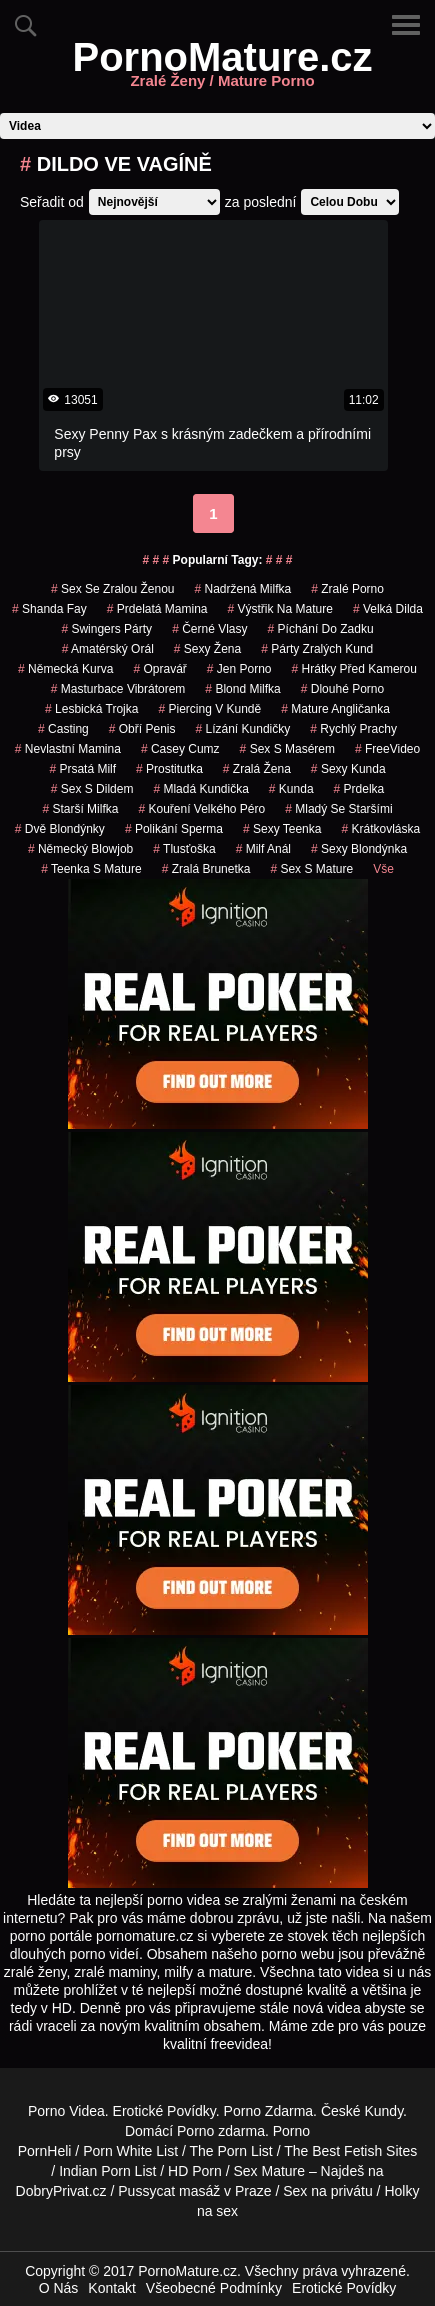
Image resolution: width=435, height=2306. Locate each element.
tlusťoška (184, 849)
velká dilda (388, 609)
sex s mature (311, 869)
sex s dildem (92, 789)
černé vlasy (209, 629)
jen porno (239, 669)
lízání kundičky (242, 729)
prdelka (359, 789)
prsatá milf (82, 769)
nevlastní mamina (68, 749)
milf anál (263, 849)
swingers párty (106, 629)
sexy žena (207, 649)
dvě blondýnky (60, 829)
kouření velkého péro (201, 809)
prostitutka (169, 769)
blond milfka (242, 689)
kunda (291, 789)
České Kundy (362, 2111)
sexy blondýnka (359, 849)
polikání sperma (174, 829)
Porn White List (130, 2151)
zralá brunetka (206, 869)
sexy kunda (348, 769)
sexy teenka (282, 829)
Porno (195, 2131)
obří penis (142, 729)
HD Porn (195, 2171)
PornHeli (45, 2151)
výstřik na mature (280, 609)
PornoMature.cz (222, 69)
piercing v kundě (209, 709)
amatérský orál (108, 649)
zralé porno (347, 589)
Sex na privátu (328, 2191)
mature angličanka (335, 709)
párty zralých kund (317, 649)
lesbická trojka (91, 709)
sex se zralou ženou (112, 589)
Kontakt (111, 2288)
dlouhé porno (342, 689)
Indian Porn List (107, 2171)
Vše (383, 869)
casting (63, 729)
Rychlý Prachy (353, 729)
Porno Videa (66, 2111)
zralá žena (257, 769)
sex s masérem (287, 749)
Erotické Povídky (164, 2111)
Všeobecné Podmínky (214, 2288)
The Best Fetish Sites (350, 2151)
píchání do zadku (321, 629)
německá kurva (65, 669)
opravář (159, 669)
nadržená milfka (242, 589)
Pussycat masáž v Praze (194, 2191)
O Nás (59, 2288)
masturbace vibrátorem (118, 689)
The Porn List (230, 2151)
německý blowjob (80, 849)
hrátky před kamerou (354, 669)
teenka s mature (91, 869)
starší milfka (80, 809)
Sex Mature (269, 2171)
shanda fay (49, 609)
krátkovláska (380, 829)
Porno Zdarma (268, 2111)
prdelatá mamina (157, 609)
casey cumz (180, 749)
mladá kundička (200, 789)
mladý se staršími (338, 809)
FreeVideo (387, 749)
